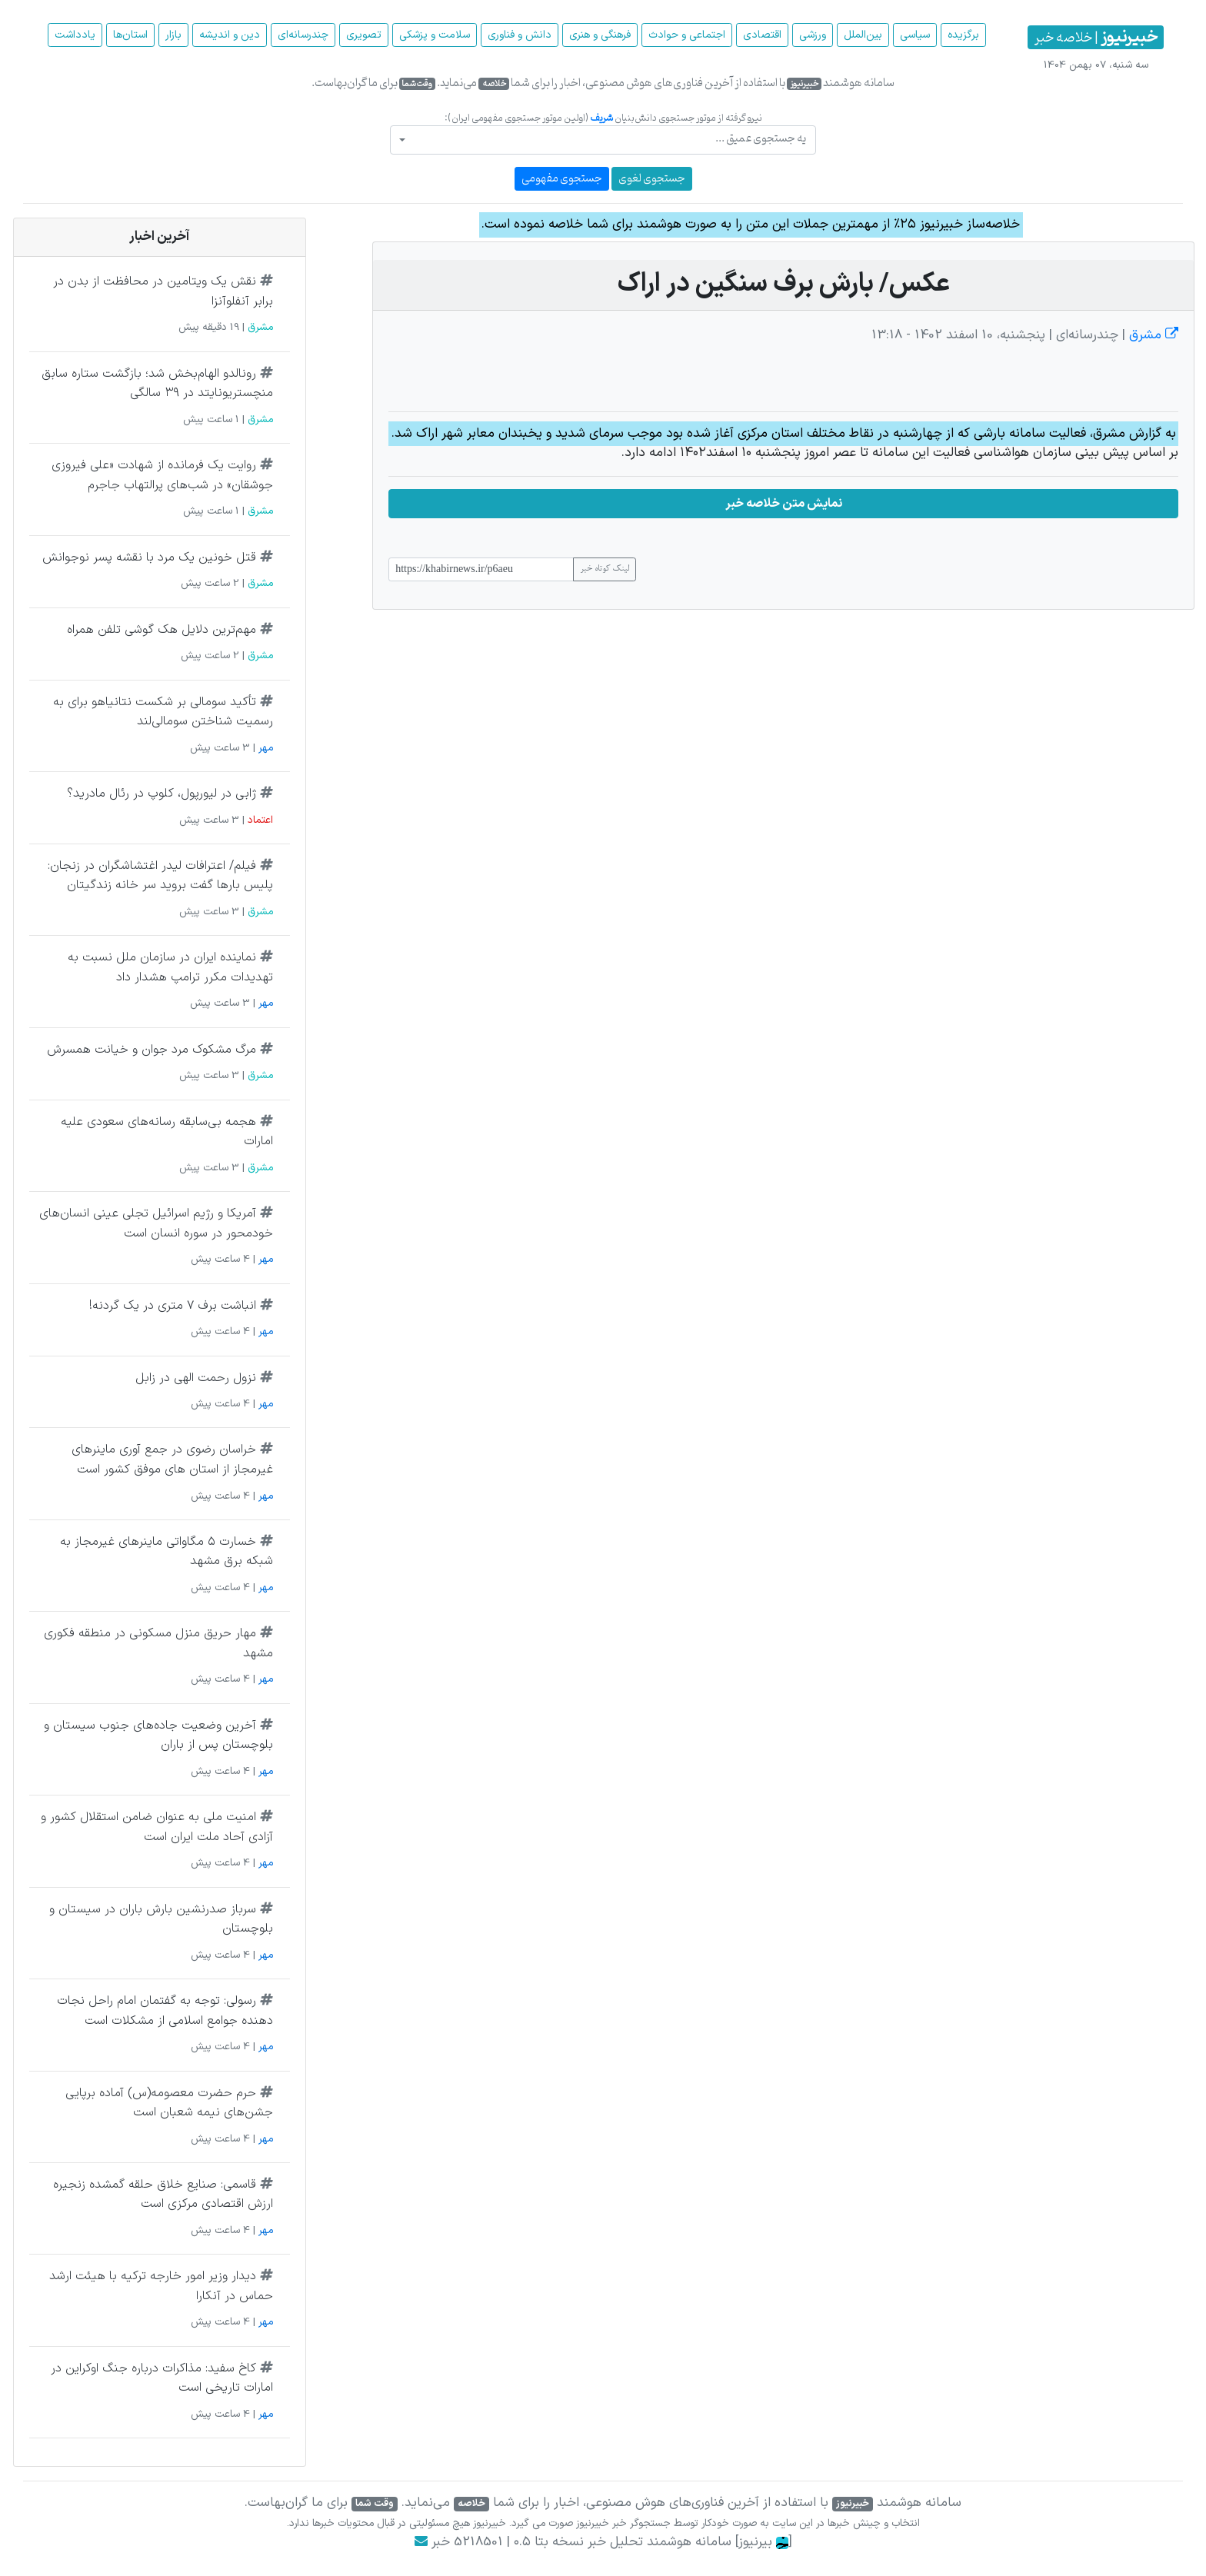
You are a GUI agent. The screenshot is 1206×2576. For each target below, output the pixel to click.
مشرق (1151, 335)
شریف (601, 118)
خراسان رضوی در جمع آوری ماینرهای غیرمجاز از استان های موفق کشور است (172, 1459)
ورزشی (812, 35)
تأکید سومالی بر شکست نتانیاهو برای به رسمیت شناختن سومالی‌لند (163, 712)
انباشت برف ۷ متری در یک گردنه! (172, 1305)
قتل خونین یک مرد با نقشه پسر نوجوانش (149, 557)
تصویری (363, 35)
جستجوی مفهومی (561, 179)
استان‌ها (130, 35)
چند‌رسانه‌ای (303, 35)
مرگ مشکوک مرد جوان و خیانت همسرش (151, 1049)
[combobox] (603, 140)
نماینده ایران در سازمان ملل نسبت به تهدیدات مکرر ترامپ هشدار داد (170, 967)
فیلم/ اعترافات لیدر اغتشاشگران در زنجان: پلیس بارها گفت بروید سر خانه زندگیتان (160, 876)
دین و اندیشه (229, 35)
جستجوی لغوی (651, 179)
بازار (173, 35)
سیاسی (915, 35)
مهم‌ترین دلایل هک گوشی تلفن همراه (161, 630)
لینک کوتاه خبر (604, 569)
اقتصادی (762, 35)
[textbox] (607, 139)
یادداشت (75, 35)
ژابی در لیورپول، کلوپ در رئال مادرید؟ (161, 793)
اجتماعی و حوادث (686, 35)
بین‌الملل (863, 35)
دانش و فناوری (519, 35)
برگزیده (963, 35)
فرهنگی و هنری (600, 35)
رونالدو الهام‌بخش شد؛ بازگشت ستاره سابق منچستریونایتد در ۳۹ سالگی (157, 383)
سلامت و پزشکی (434, 35)
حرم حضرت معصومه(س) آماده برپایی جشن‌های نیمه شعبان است (169, 2103)
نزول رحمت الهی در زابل (195, 1378)
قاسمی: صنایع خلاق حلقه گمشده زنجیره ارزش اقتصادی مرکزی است (163, 2194)
